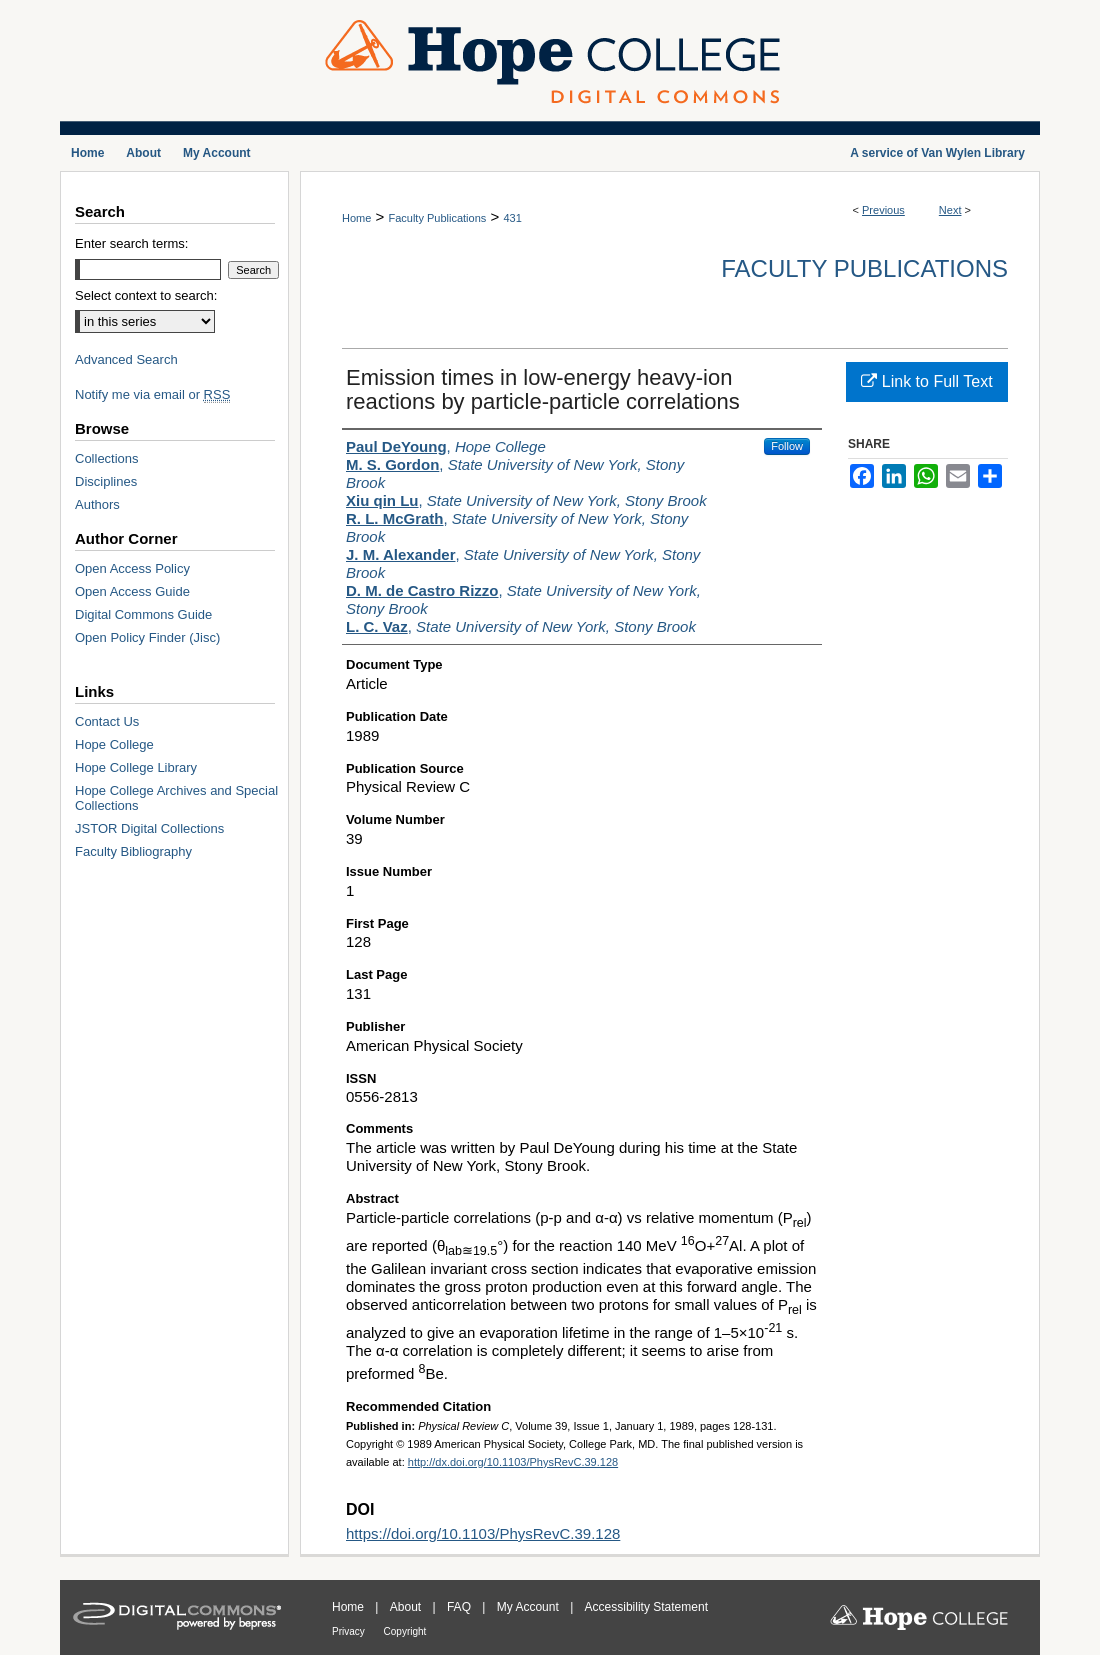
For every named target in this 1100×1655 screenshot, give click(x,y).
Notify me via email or (152, 394)
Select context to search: (146, 295)
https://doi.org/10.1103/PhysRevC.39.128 (483, 1533)
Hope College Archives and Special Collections (176, 798)
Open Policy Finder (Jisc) (147, 637)
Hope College (114, 744)
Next (950, 210)
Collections (107, 458)
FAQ (460, 1607)
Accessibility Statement (646, 1607)
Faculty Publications (437, 218)
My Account (529, 1607)
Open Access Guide (132, 591)
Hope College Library (136, 767)
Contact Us (107, 721)
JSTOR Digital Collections (149, 828)
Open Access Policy (132, 568)
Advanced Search (126, 359)
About (407, 1607)
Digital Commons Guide (143, 614)
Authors (97, 504)
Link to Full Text (926, 381)
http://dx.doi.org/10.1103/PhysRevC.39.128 (513, 1462)
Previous (883, 210)
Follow (787, 446)
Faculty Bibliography (133, 851)
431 (512, 218)
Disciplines (106, 481)
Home (356, 218)
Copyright (405, 1631)
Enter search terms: (131, 243)
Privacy (350, 1631)
